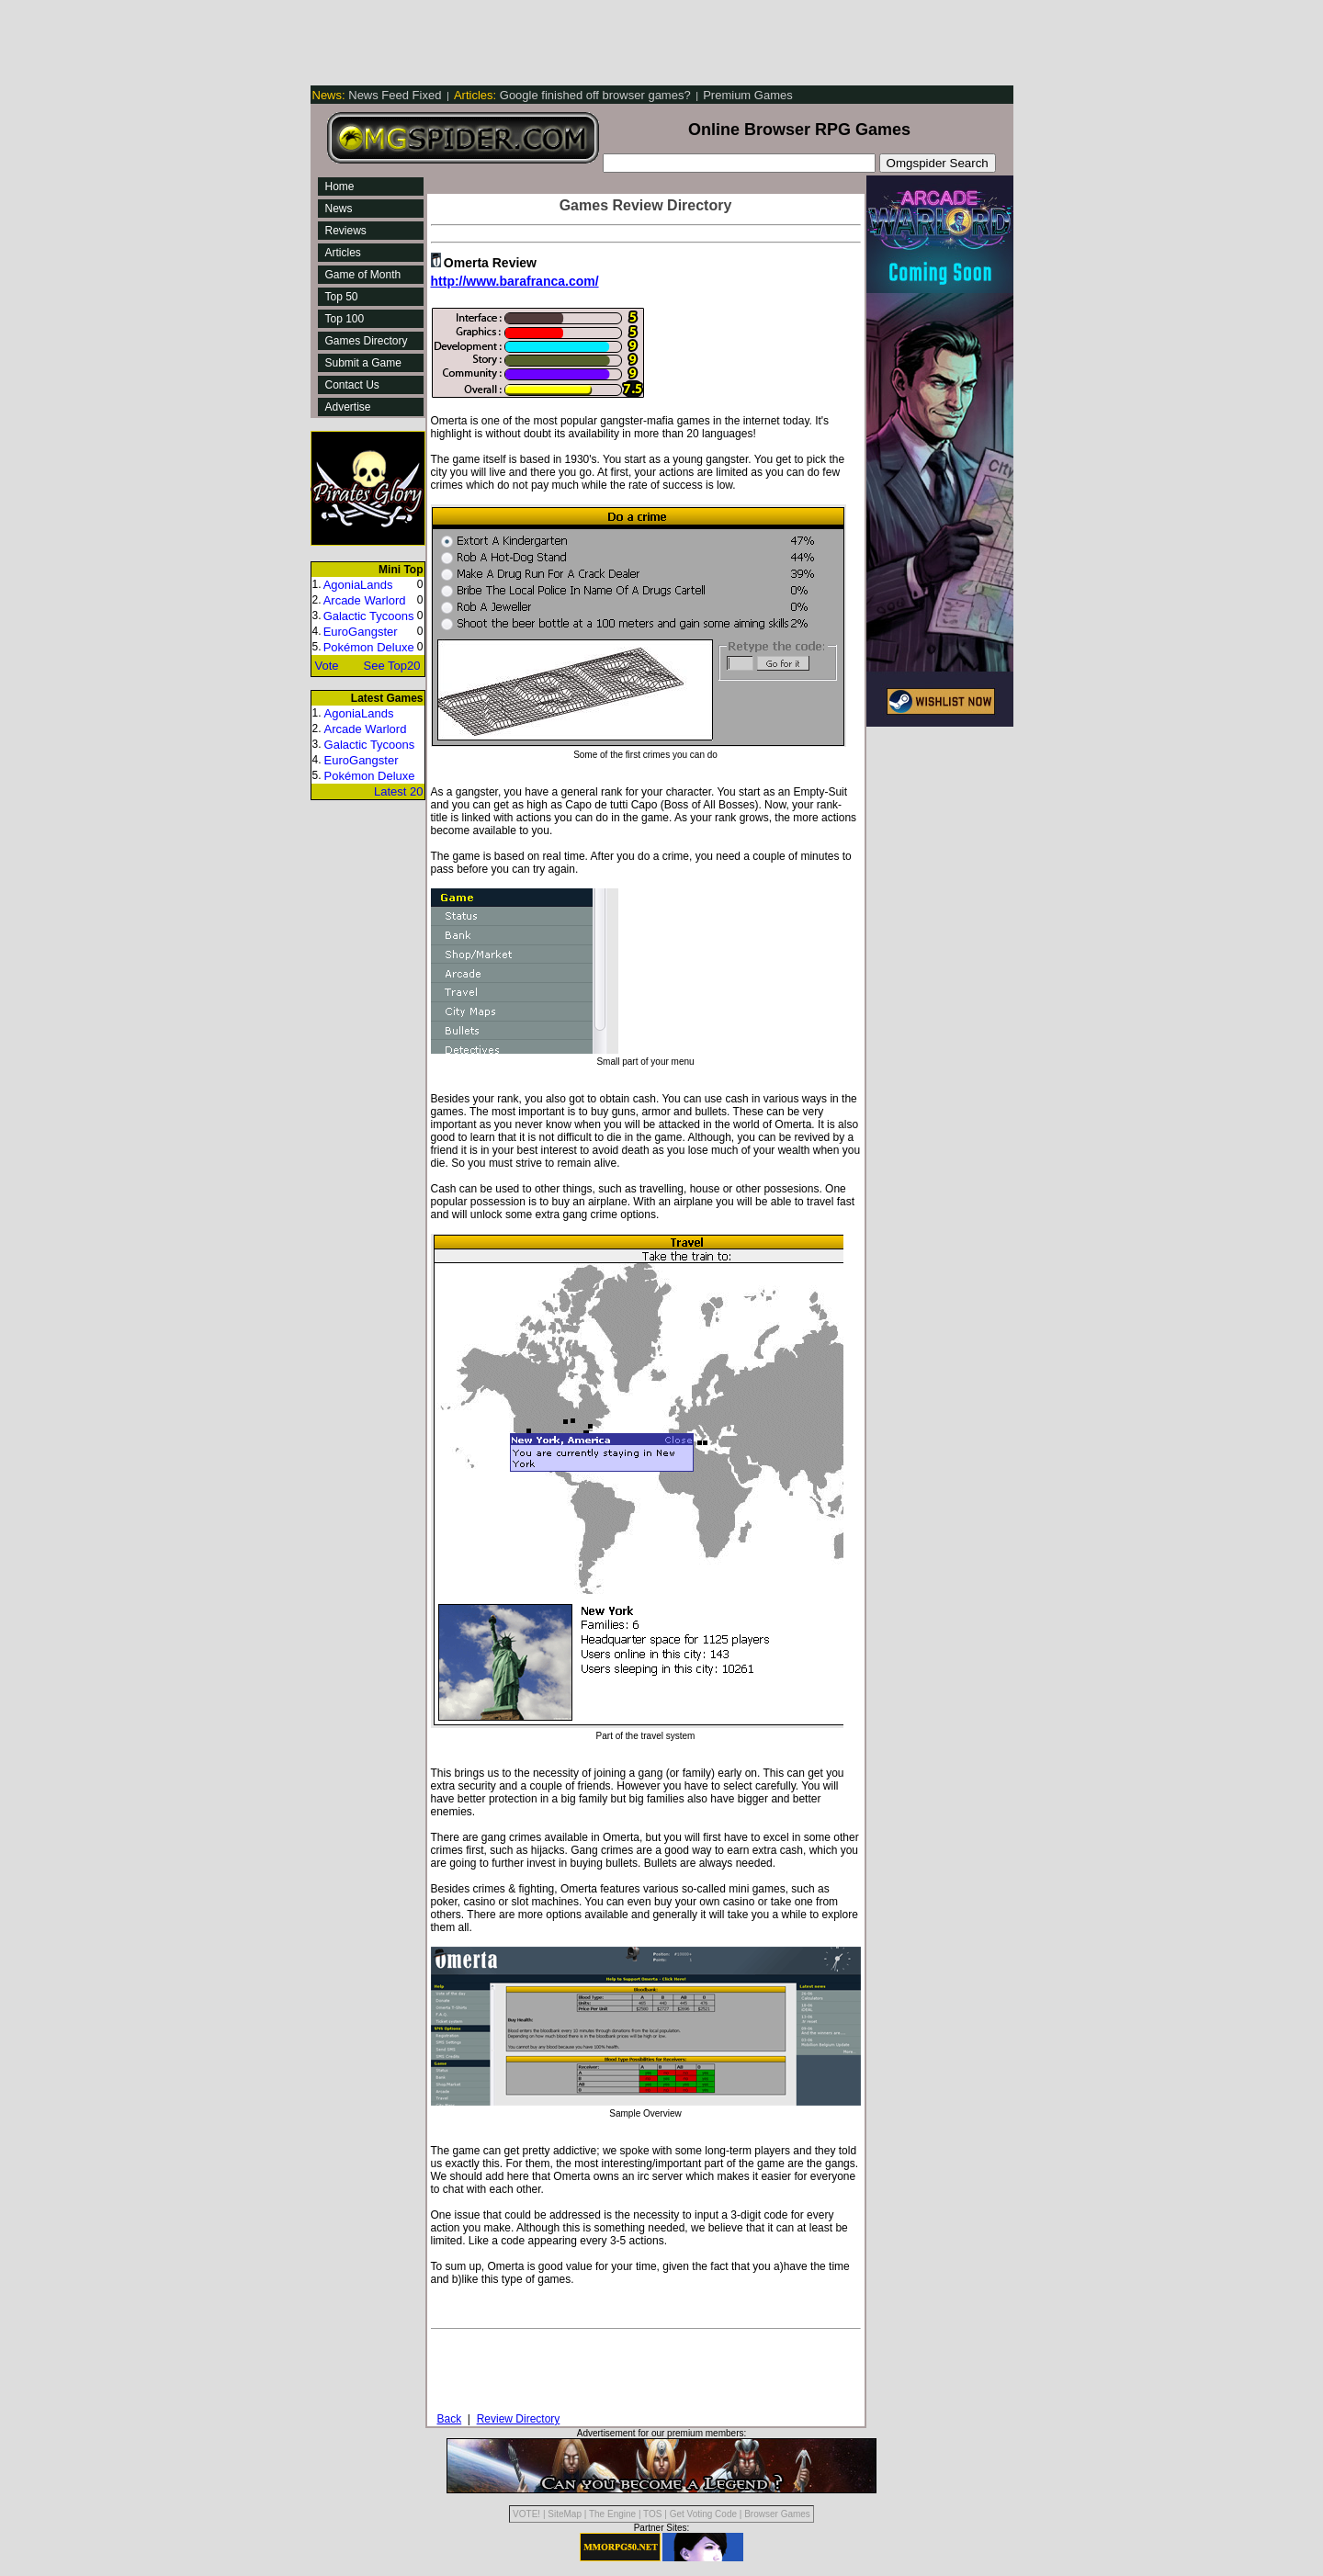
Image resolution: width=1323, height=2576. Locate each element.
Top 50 (341, 296)
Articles (343, 252)
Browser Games (777, 2514)
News (339, 208)
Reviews (346, 230)
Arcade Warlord (364, 600)
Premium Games (748, 95)
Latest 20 (399, 791)
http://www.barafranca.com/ (515, 281)
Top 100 (345, 318)
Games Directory (366, 340)
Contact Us (352, 384)
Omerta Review (490, 262)
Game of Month (363, 274)
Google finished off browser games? (574, 95)
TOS (652, 2514)
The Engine (612, 2514)
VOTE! (526, 2514)
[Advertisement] (645, 41)
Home (340, 186)
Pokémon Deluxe (368, 647)
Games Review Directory (646, 205)
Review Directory (518, 2418)
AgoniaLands (358, 585)
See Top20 (392, 665)
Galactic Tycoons (368, 616)
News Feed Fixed (379, 95)
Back (449, 2418)
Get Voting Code (703, 2514)
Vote (327, 665)
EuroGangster (360, 631)
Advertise (348, 407)
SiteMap (565, 2514)
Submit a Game (363, 362)
